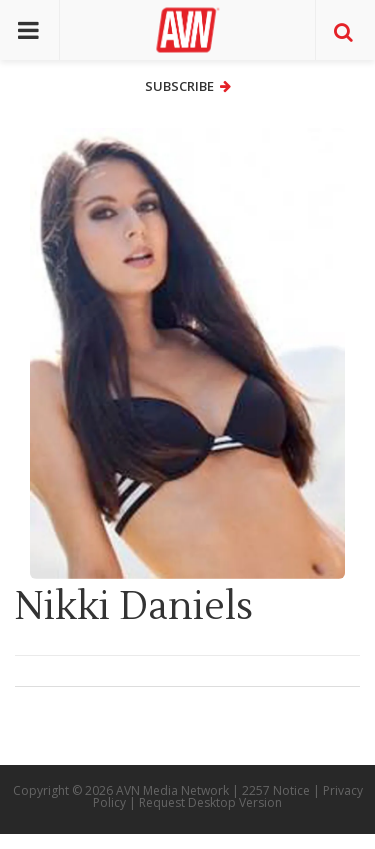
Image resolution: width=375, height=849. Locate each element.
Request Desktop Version (210, 802)
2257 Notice (276, 790)
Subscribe (188, 86)
